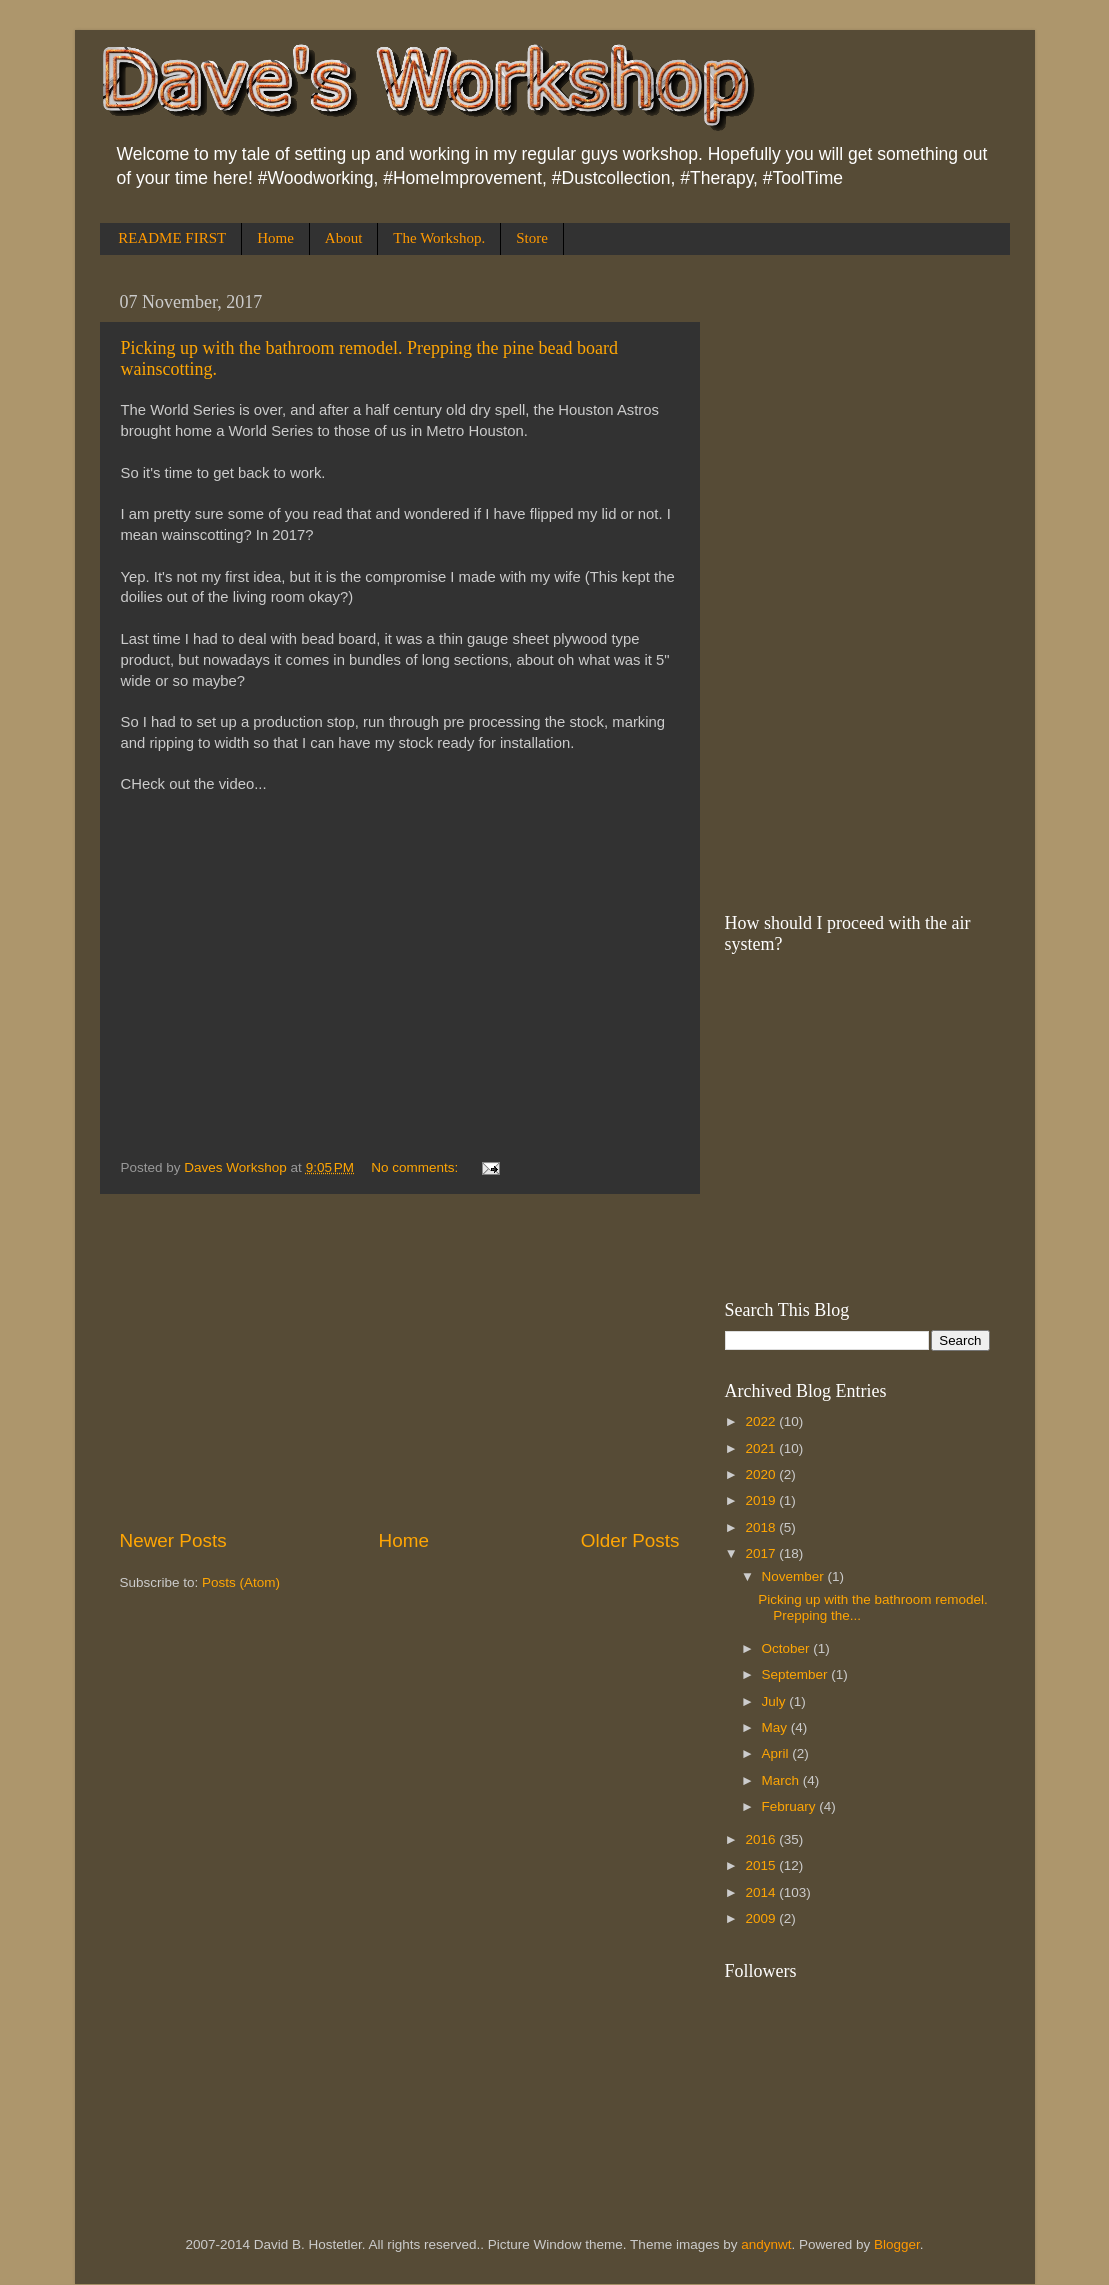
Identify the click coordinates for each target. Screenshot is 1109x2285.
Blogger (897, 2244)
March (782, 1780)
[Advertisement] (400, 1361)
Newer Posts (173, 1540)
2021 (762, 1448)
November (795, 1576)
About (344, 238)
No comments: (416, 1167)
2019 (762, 1500)
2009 (762, 1918)
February (791, 1806)
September (797, 1674)
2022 (762, 1421)
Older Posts (630, 1540)
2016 (762, 1839)
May (776, 1727)
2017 (762, 1553)
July (776, 1701)
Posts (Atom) (241, 1582)
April (777, 1753)
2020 (762, 1474)
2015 (762, 1865)
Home (275, 238)
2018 (762, 1527)
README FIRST (172, 238)
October (788, 1648)
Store (532, 238)
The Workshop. (439, 238)
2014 (762, 1892)
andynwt (766, 2244)
